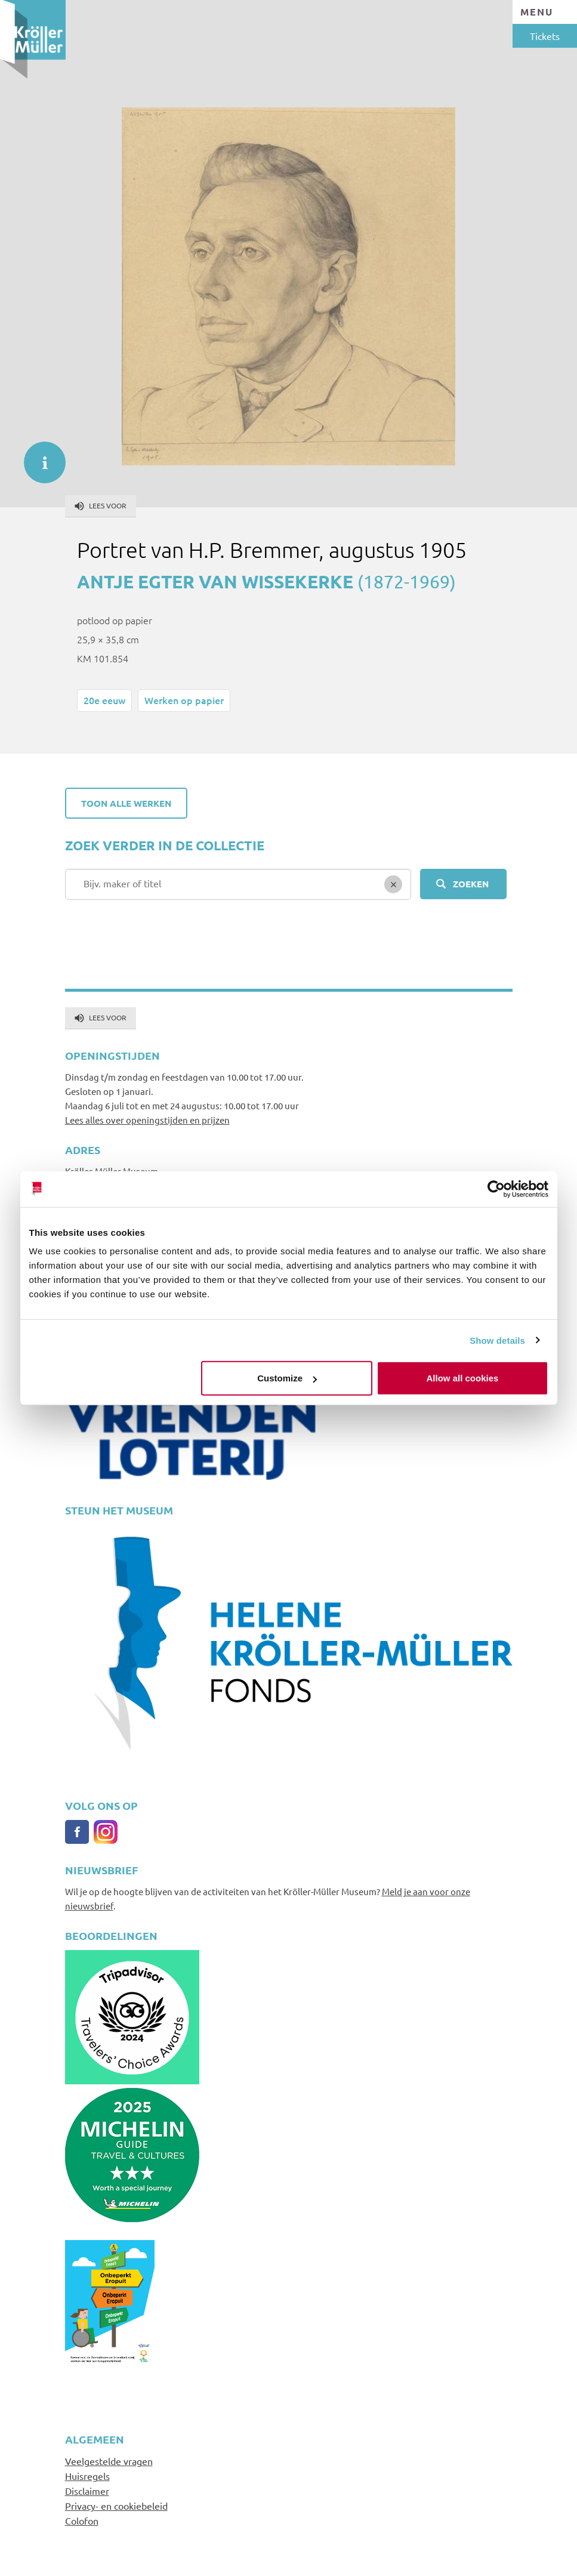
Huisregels (87, 2476)
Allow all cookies (463, 1378)
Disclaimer (87, 2491)
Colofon (81, 2520)
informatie (39, 456)
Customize (287, 1378)
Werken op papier (184, 700)
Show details (497, 1340)
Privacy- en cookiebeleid (116, 2506)
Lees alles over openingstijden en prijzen (147, 1119)
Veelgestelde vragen (109, 2461)
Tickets (545, 36)
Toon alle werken (126, 803)
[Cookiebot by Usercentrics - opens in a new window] (496, 1189)
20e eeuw (104, 700)
